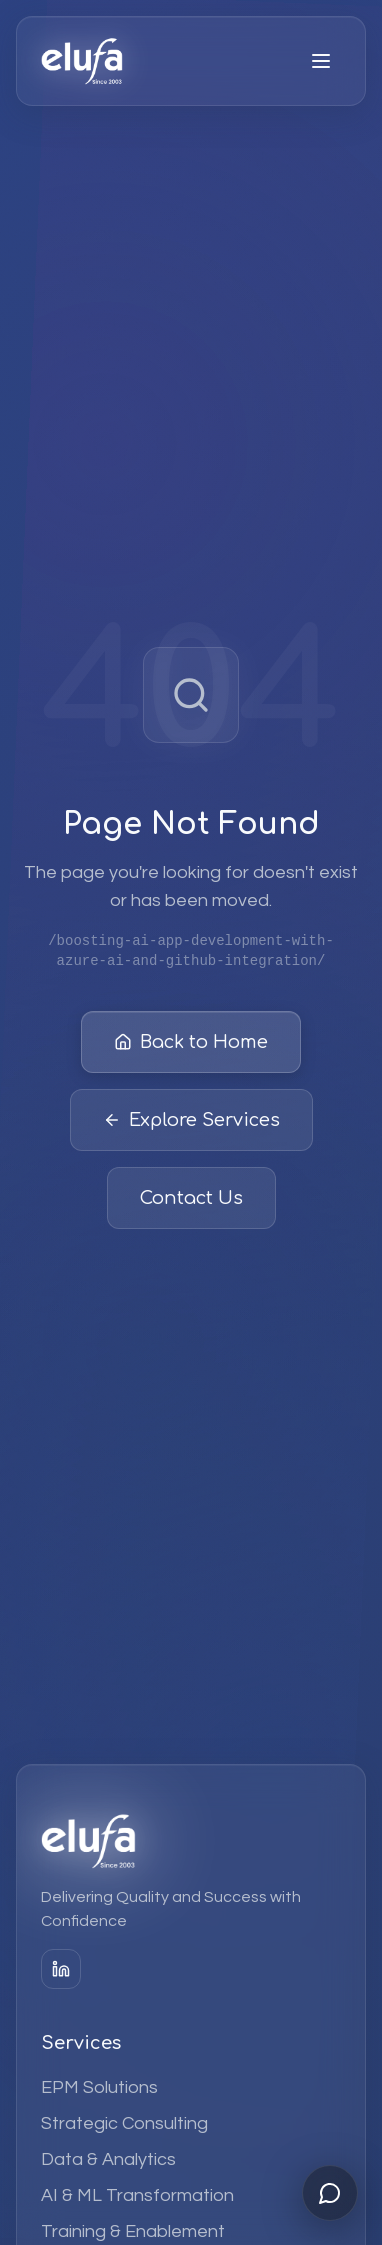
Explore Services (191, 1123)
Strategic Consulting (124, 2123)
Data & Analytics (108, 2159)
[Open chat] (330, 2193)
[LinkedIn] (61, 1969)
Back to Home (191, 1045)
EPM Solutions (99, 2087)
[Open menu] (321, 61)
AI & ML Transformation (137, 2195)
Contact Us (191, 1201)
